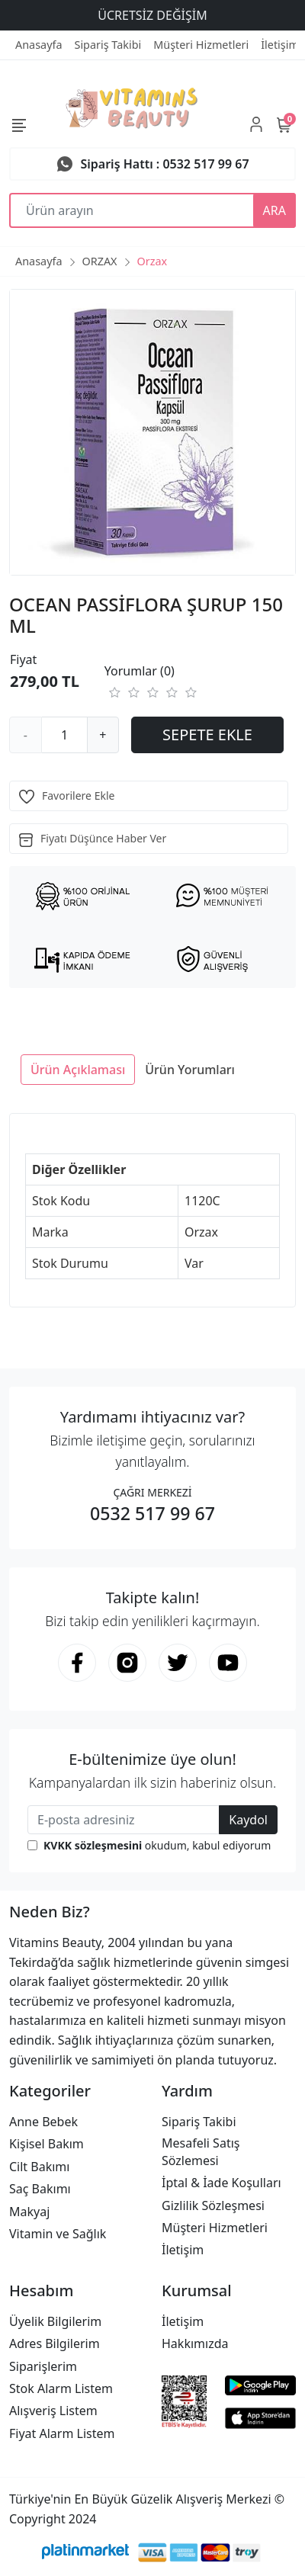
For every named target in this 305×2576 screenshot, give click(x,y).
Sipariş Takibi (199, 2121)
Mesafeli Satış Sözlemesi (200, 2151)
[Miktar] (65, 735)
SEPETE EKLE (207, 734)
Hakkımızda (195, 2343)
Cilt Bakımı (39, 2166)
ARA (274, 210)
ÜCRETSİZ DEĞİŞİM (152, 15)
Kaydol (248, 1819)
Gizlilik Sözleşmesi (213, 2205)
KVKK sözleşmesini (92, 1845)
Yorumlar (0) (139, 670)
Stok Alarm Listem (61, 2388)
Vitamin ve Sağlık (57, 2233)
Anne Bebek (43, 2121)
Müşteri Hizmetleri (215, 2227)
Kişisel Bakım (46, 2143)
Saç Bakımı (40, 2188)
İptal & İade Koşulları (221, 2182)
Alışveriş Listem (53, 2410)
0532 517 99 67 (152, 1513)
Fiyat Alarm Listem (62, 2433)
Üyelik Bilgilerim (55, 2321)
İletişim (183, 2249)
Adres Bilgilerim (54, 2343)
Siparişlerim (43, 2366)
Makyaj (29, 2211)
